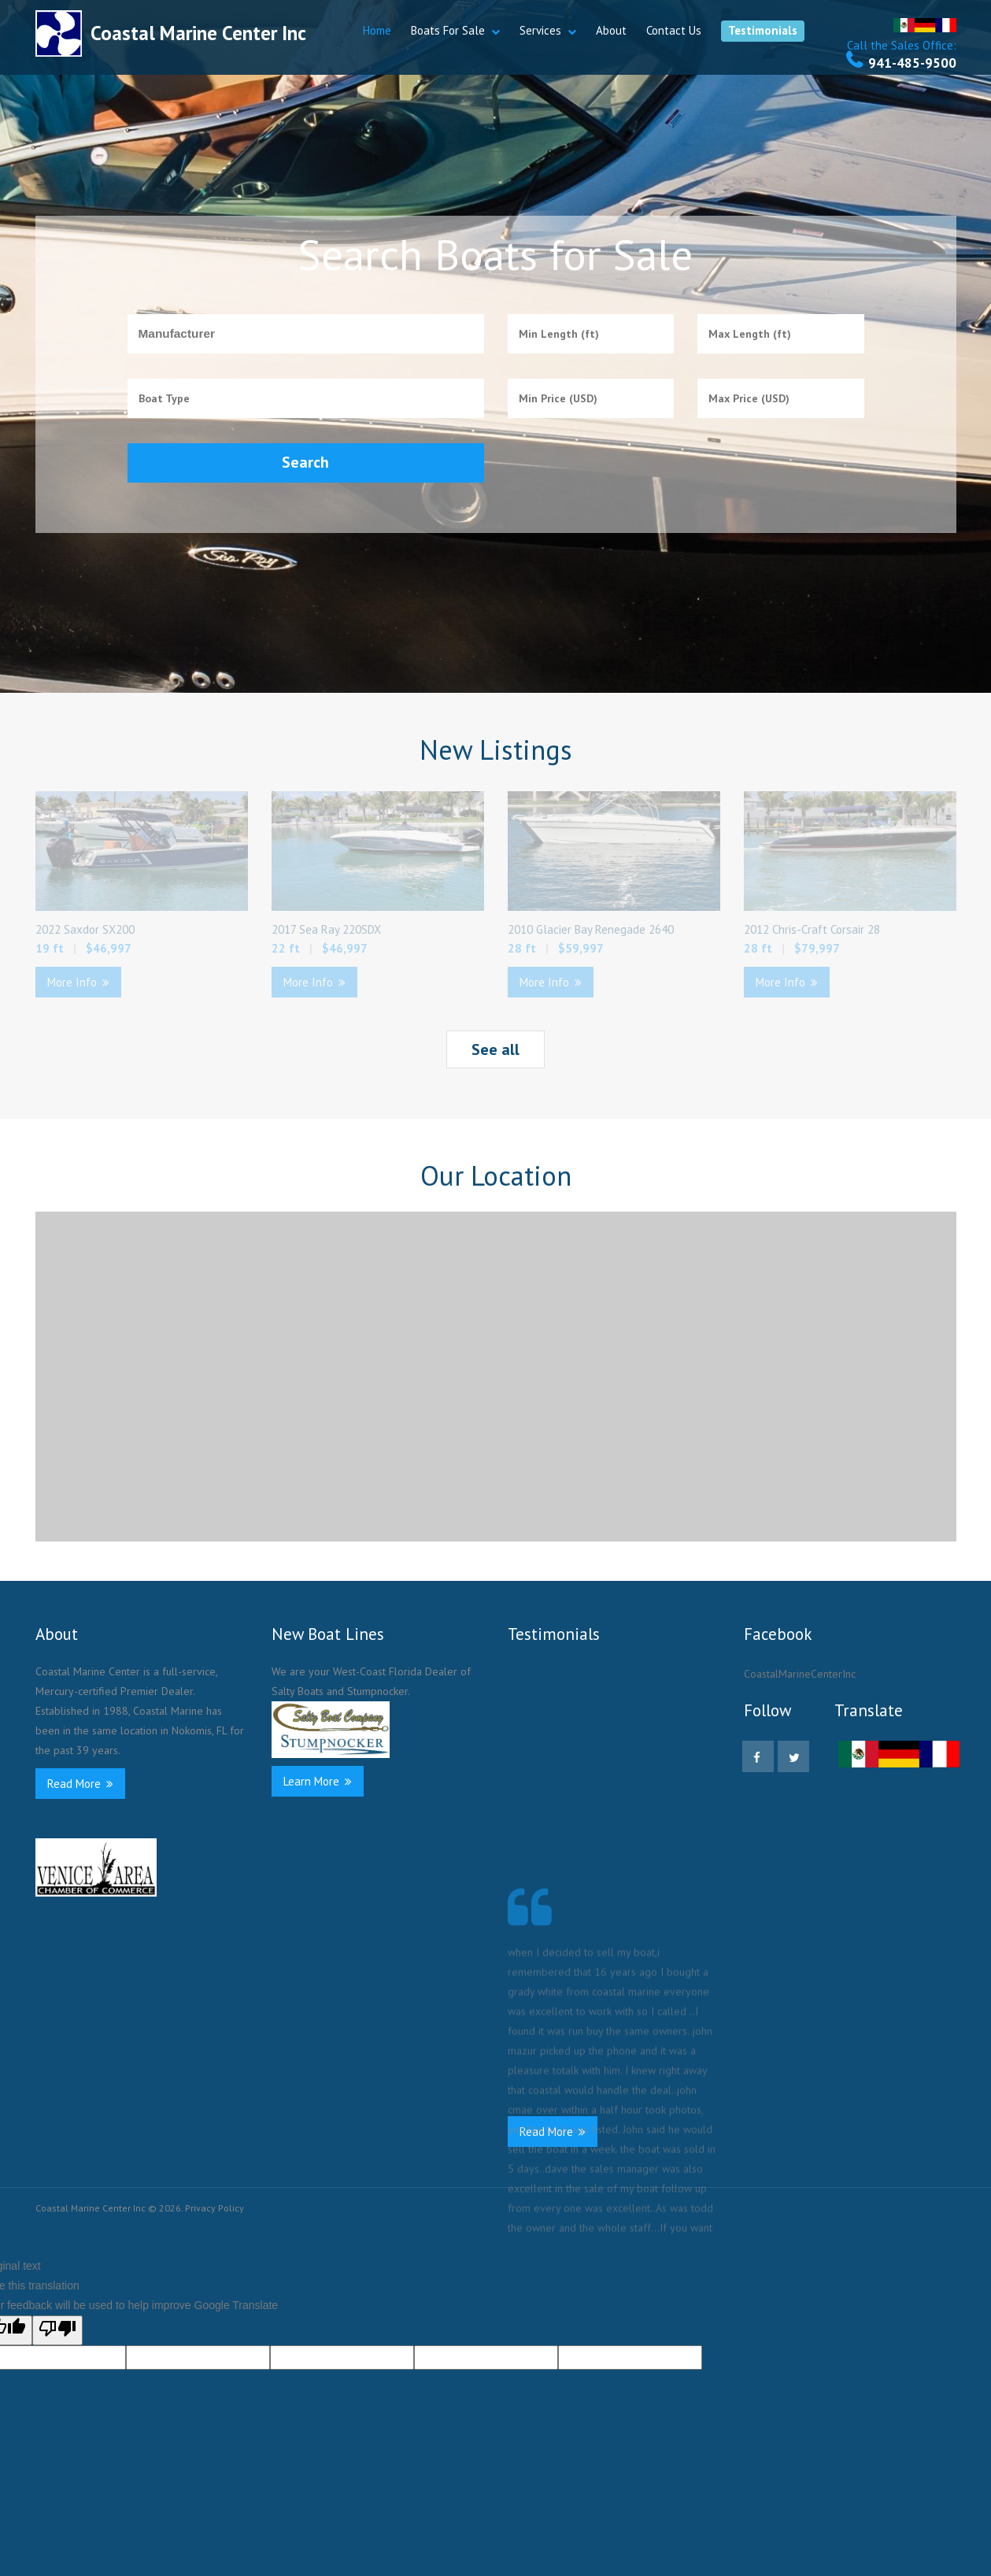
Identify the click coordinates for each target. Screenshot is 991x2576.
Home (377, 30)
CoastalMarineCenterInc (800, 1674)
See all (495, 1049)
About (611, 30)
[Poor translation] (57, 2330)
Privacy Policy (214, 2208)
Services (540, 30)
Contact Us (673, 30)
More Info (78, 982)
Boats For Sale (448, 30)
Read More (80, 1783)
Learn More (317, 1781)
